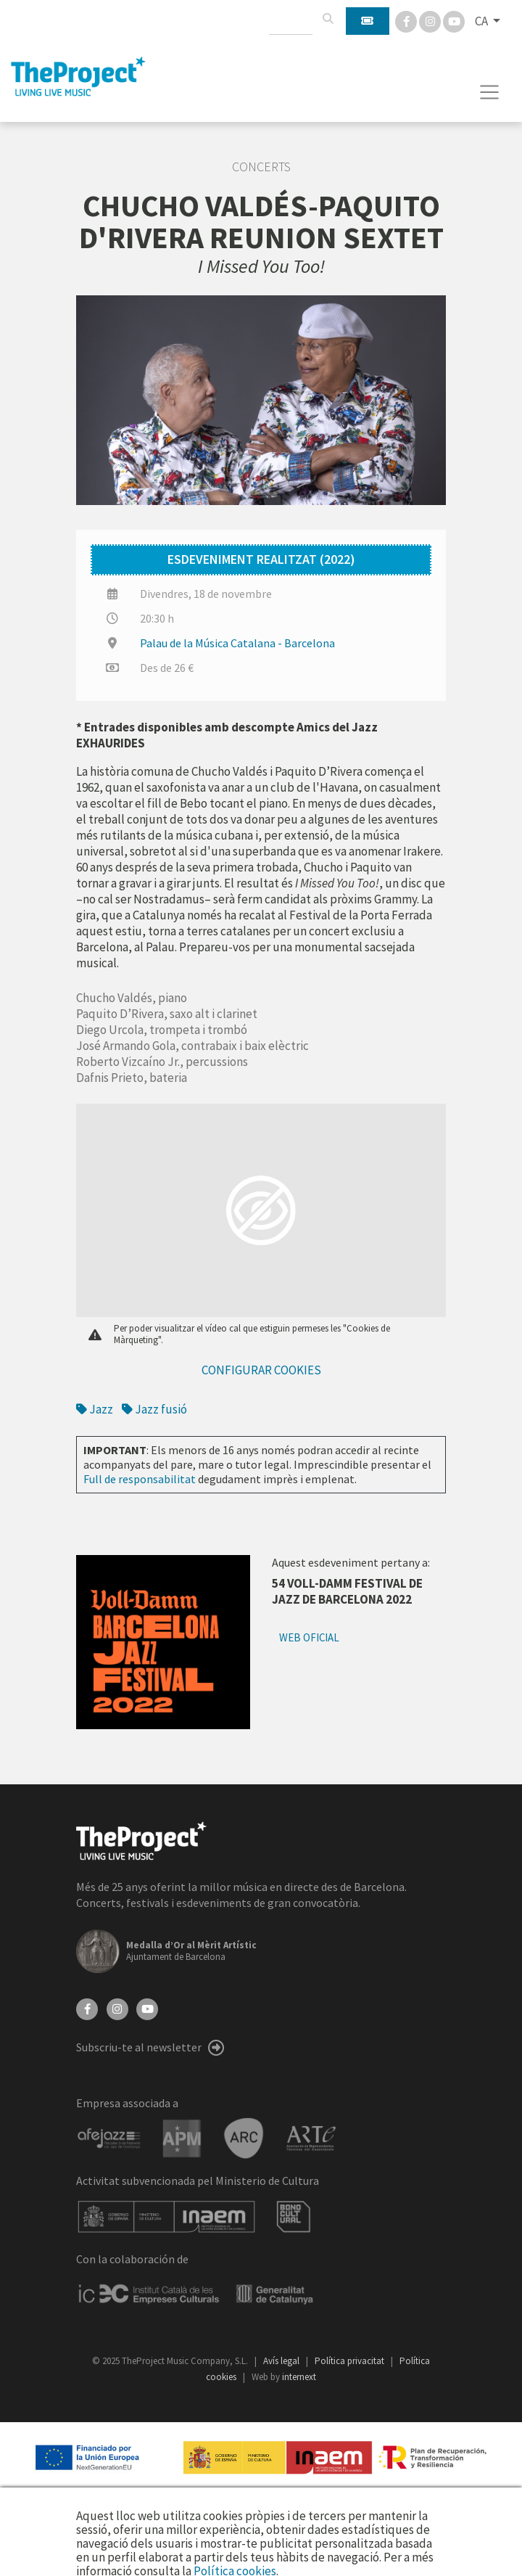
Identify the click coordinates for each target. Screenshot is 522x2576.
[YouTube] (147, 2008)
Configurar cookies (261, 1370)
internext (299, 2377)
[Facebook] (407, 20)
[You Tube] (454, 20)
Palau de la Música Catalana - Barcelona (237, 643)
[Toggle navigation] (489, 92)
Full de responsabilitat (139, 1479)
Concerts (261, 167)
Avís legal (282, 2361)
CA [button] (482, 21)
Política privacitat (350, 2361)
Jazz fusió (154, 1409)
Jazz (94, 1409)
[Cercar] (327, 18)
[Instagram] (431, 20)
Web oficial (309, 1637)
